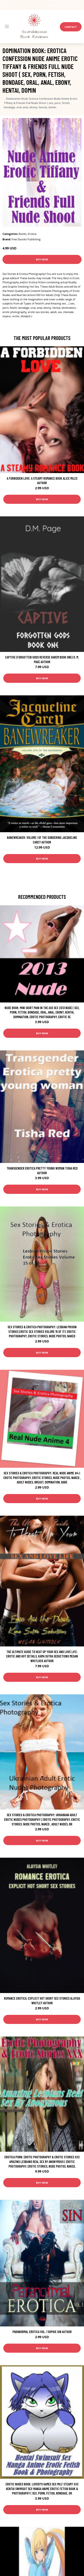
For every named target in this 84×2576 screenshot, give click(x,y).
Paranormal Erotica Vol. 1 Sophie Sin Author (42, 2332)
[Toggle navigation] (6, 26)
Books (22, 234)
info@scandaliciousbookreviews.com (63, 4)
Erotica (32, 234)
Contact (71, 26)
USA (8, 4)
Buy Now (42, 259)
